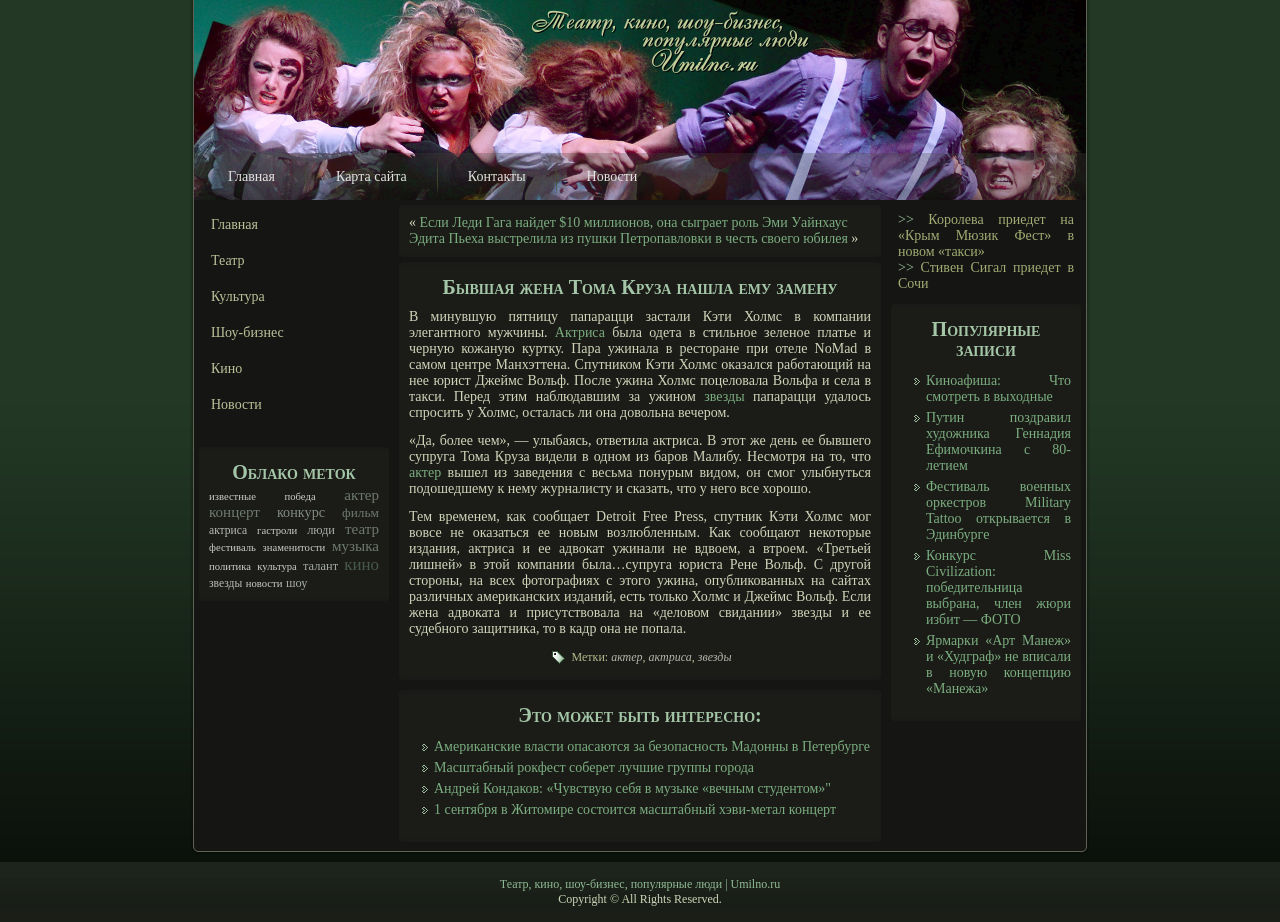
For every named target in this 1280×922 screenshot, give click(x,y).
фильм (360, 512)
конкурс (301, 512)
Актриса (580, 332)
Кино (226, 368)
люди (321, 530)
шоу (297, 583)
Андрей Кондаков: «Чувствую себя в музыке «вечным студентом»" (632, 788)
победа (300, 496)
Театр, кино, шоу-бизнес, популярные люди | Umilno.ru (640, 884)
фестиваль (232, 547)
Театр (228, 260)
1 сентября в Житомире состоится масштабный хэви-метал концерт (635, 809)
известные (232, 496)
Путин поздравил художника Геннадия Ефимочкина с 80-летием (998, 441)
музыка (355, 546)
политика (230, 566)
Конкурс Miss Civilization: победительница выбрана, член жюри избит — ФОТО (998, 587)
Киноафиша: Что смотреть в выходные (998, 388)
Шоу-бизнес (247, 332)
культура (277, 566)
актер (361, 495)
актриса (228, 530)
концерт (234, 512)
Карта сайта (371, 176)
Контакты (497, 176)
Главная (251, 176)
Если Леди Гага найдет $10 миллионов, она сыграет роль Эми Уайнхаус (634, 222)
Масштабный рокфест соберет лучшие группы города (594, 767)
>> (906, 219)
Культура (238, 296)
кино (361, 564)
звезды (225, 583)
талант (320, 566)
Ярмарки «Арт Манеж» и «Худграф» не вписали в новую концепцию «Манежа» (998, 664)
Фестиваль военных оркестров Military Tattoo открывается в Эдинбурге (998, 510)
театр (362, 529)
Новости (612, 176)
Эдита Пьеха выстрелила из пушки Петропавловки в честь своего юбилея (628, 238)
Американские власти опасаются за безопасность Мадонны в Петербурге (652, 746)
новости (264, 583)
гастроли (277, 530)
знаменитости (294, 547)
